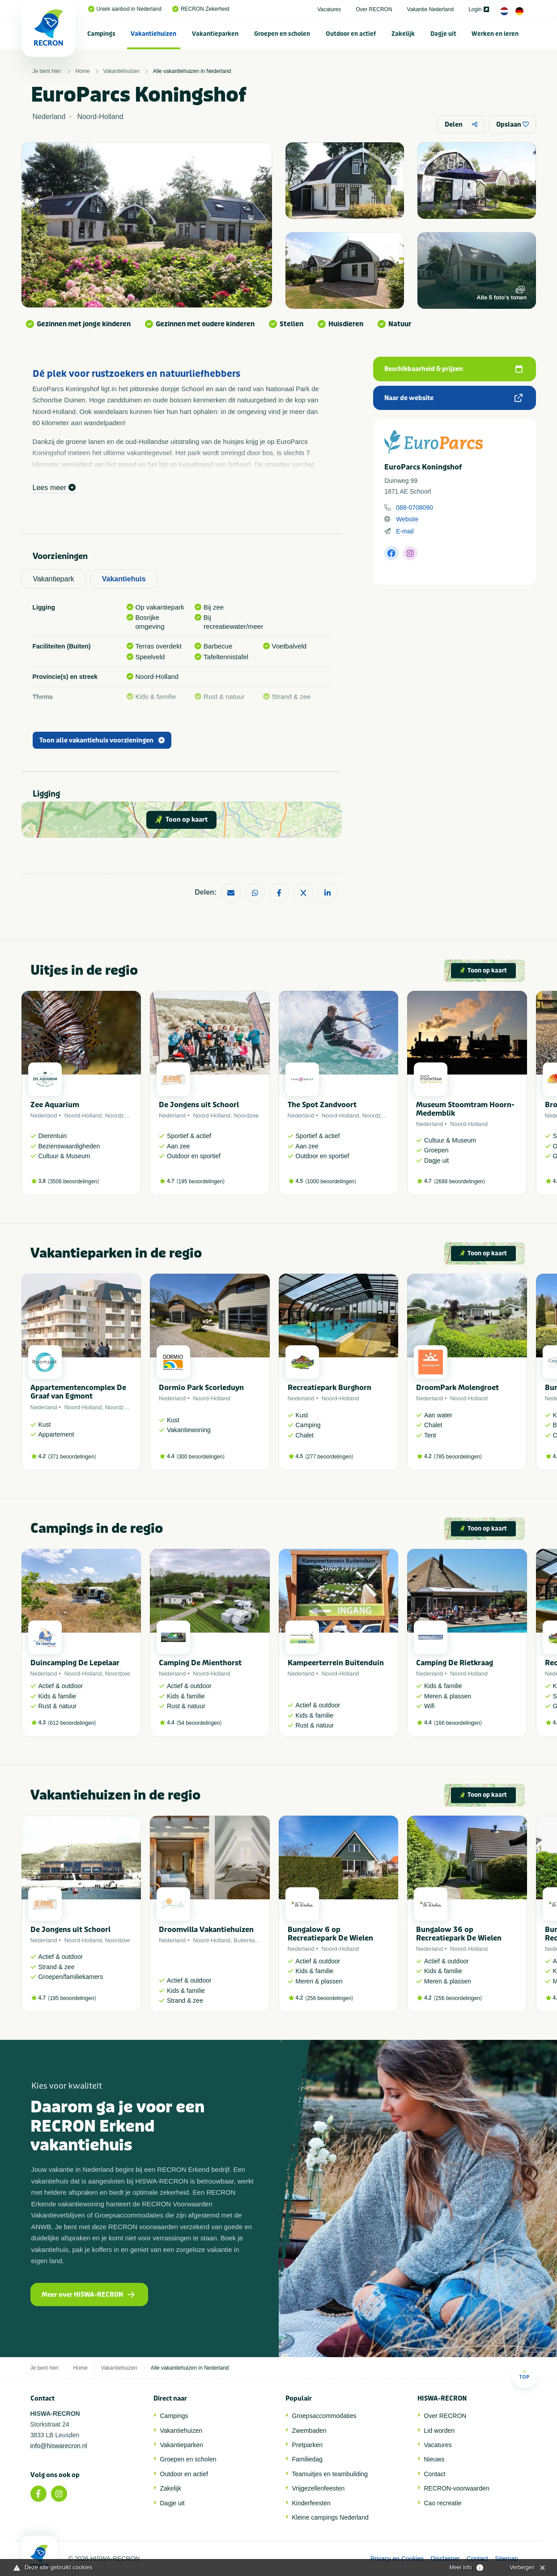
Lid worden (439, 2430)
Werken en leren (495, 34)
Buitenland (247, 1940)
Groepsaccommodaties (324, 2415)
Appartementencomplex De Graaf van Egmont (78, 1392)
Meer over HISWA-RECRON (88, 2294)
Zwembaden (309, 2430)
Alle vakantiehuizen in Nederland (192, 71)
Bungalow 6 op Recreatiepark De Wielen (330, 1934)
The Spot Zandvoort (322, 1104)
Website (407, 519)
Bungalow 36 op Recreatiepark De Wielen (459, 1934)
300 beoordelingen (201, 1457)
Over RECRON (374, 9)
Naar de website (453, 398)
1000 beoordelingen (330, 1181)
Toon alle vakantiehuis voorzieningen (102, 740)
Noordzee (117, 1115)
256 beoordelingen (329, 1998)
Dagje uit (443, 34)
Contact (435, 2474)
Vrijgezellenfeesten (318, 2488)
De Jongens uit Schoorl (199, 1104)
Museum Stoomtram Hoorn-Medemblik (465, 1109)
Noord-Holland (83, 1115)
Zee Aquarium (54, 1104)
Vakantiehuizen (153, 34)
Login (478, 9)
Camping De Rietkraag (454, 1663)
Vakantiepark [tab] (53, 579)
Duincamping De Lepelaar (74, 1663)
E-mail (405, 531)
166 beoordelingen (458, 1723)
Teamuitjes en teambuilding (330, 2474)
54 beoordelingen (199, 1723)
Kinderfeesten (311, 2503)
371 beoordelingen (72, 1457)
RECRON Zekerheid (201, 9)
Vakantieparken (215, 34)
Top (524, 2374)
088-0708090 (414, 507)
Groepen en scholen (282, 34)
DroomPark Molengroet (457, 1387)
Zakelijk (403, 34)
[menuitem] (101, 33)
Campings (101, 34)
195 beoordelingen (201, 1181)
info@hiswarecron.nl (58, 2445)
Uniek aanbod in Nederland (125, 9)
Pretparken (307, 2444)
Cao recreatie (443, 2503)
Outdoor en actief (351, 34)
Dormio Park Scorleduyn (201, 1387)
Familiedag (307, 2459)
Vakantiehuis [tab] (124, 579)
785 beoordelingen (458, 1457)
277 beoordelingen (329, 1457)
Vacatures (329, 9)
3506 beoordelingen (73, 1181)
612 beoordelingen (72, 1723)
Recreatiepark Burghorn (329, 1387)
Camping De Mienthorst (200, 1663)
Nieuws (434, 2459)
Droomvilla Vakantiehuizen (206, 1929)
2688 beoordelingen (459, 1181)
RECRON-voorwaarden (456, 2488)
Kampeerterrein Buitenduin (336, 1663)
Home (83, 71)
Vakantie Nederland (430, 9)
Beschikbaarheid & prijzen (453, 369)
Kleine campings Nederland (330, 2517)
